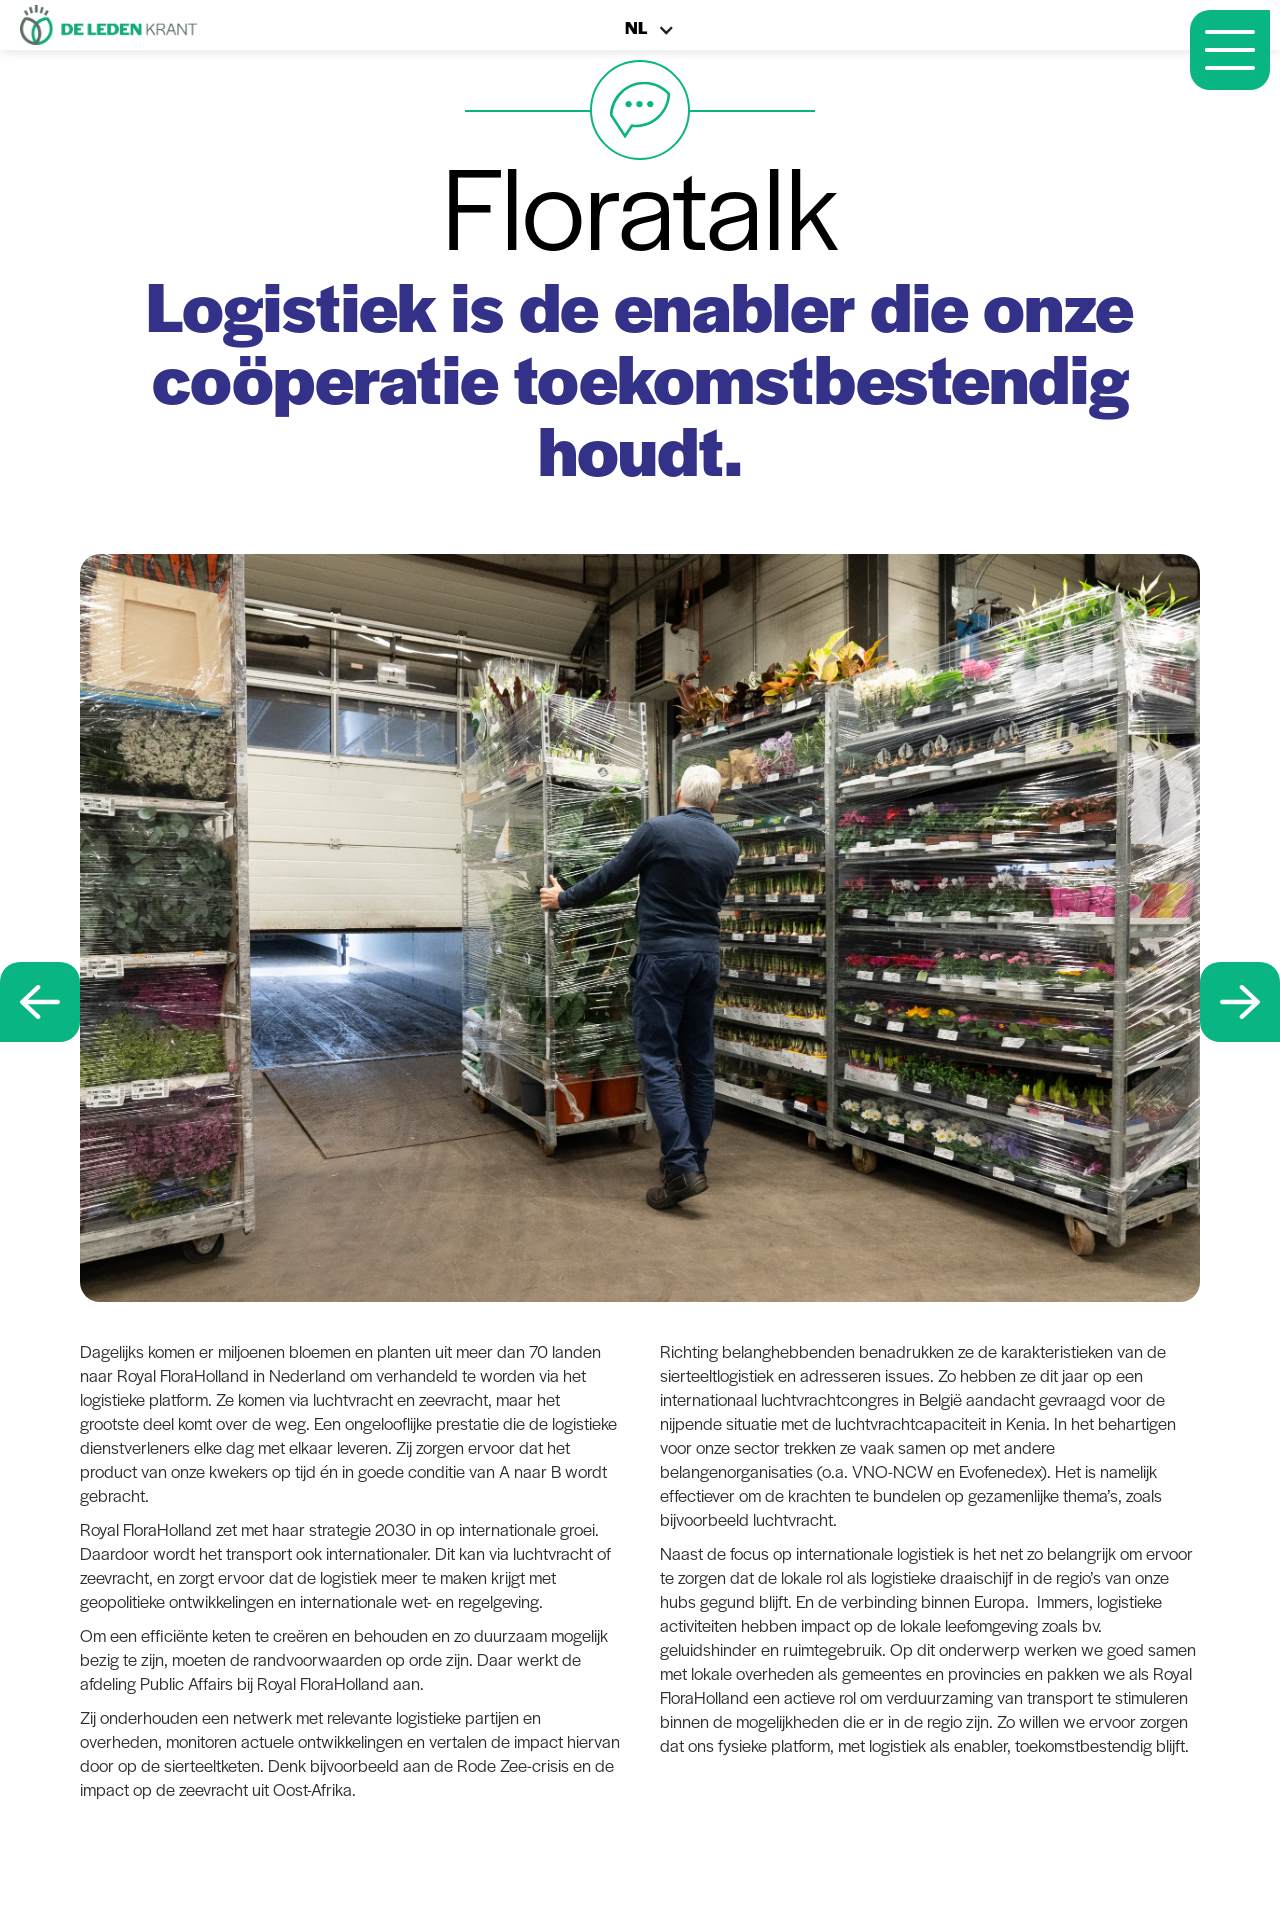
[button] (660, 36)
